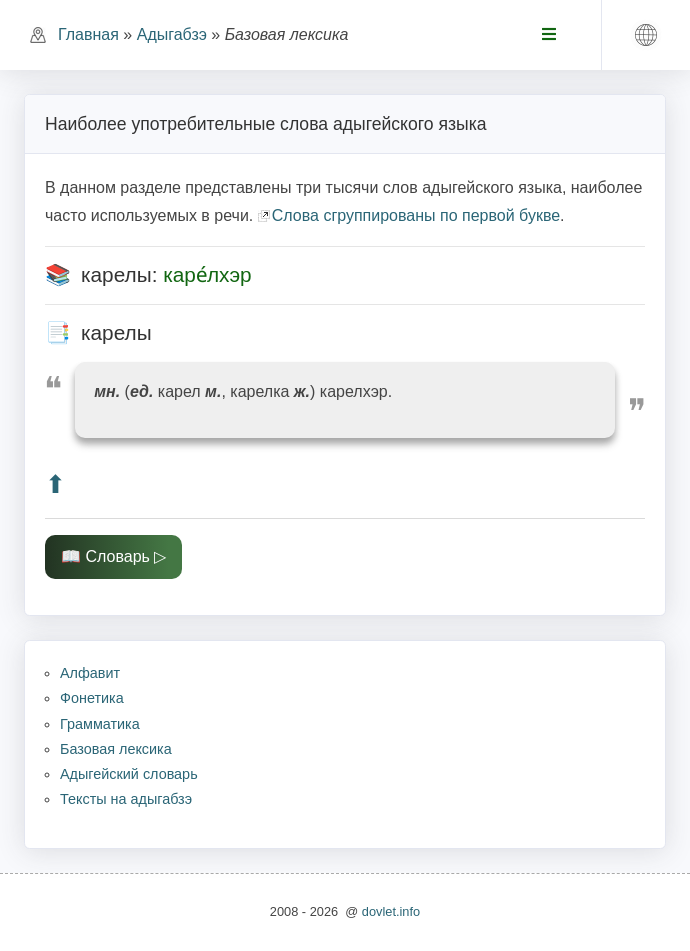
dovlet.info (391, 911)
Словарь (117, 556)
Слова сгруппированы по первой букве (416, 215)
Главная (88, 34)
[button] (646, 35)
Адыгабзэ (172, 34)
